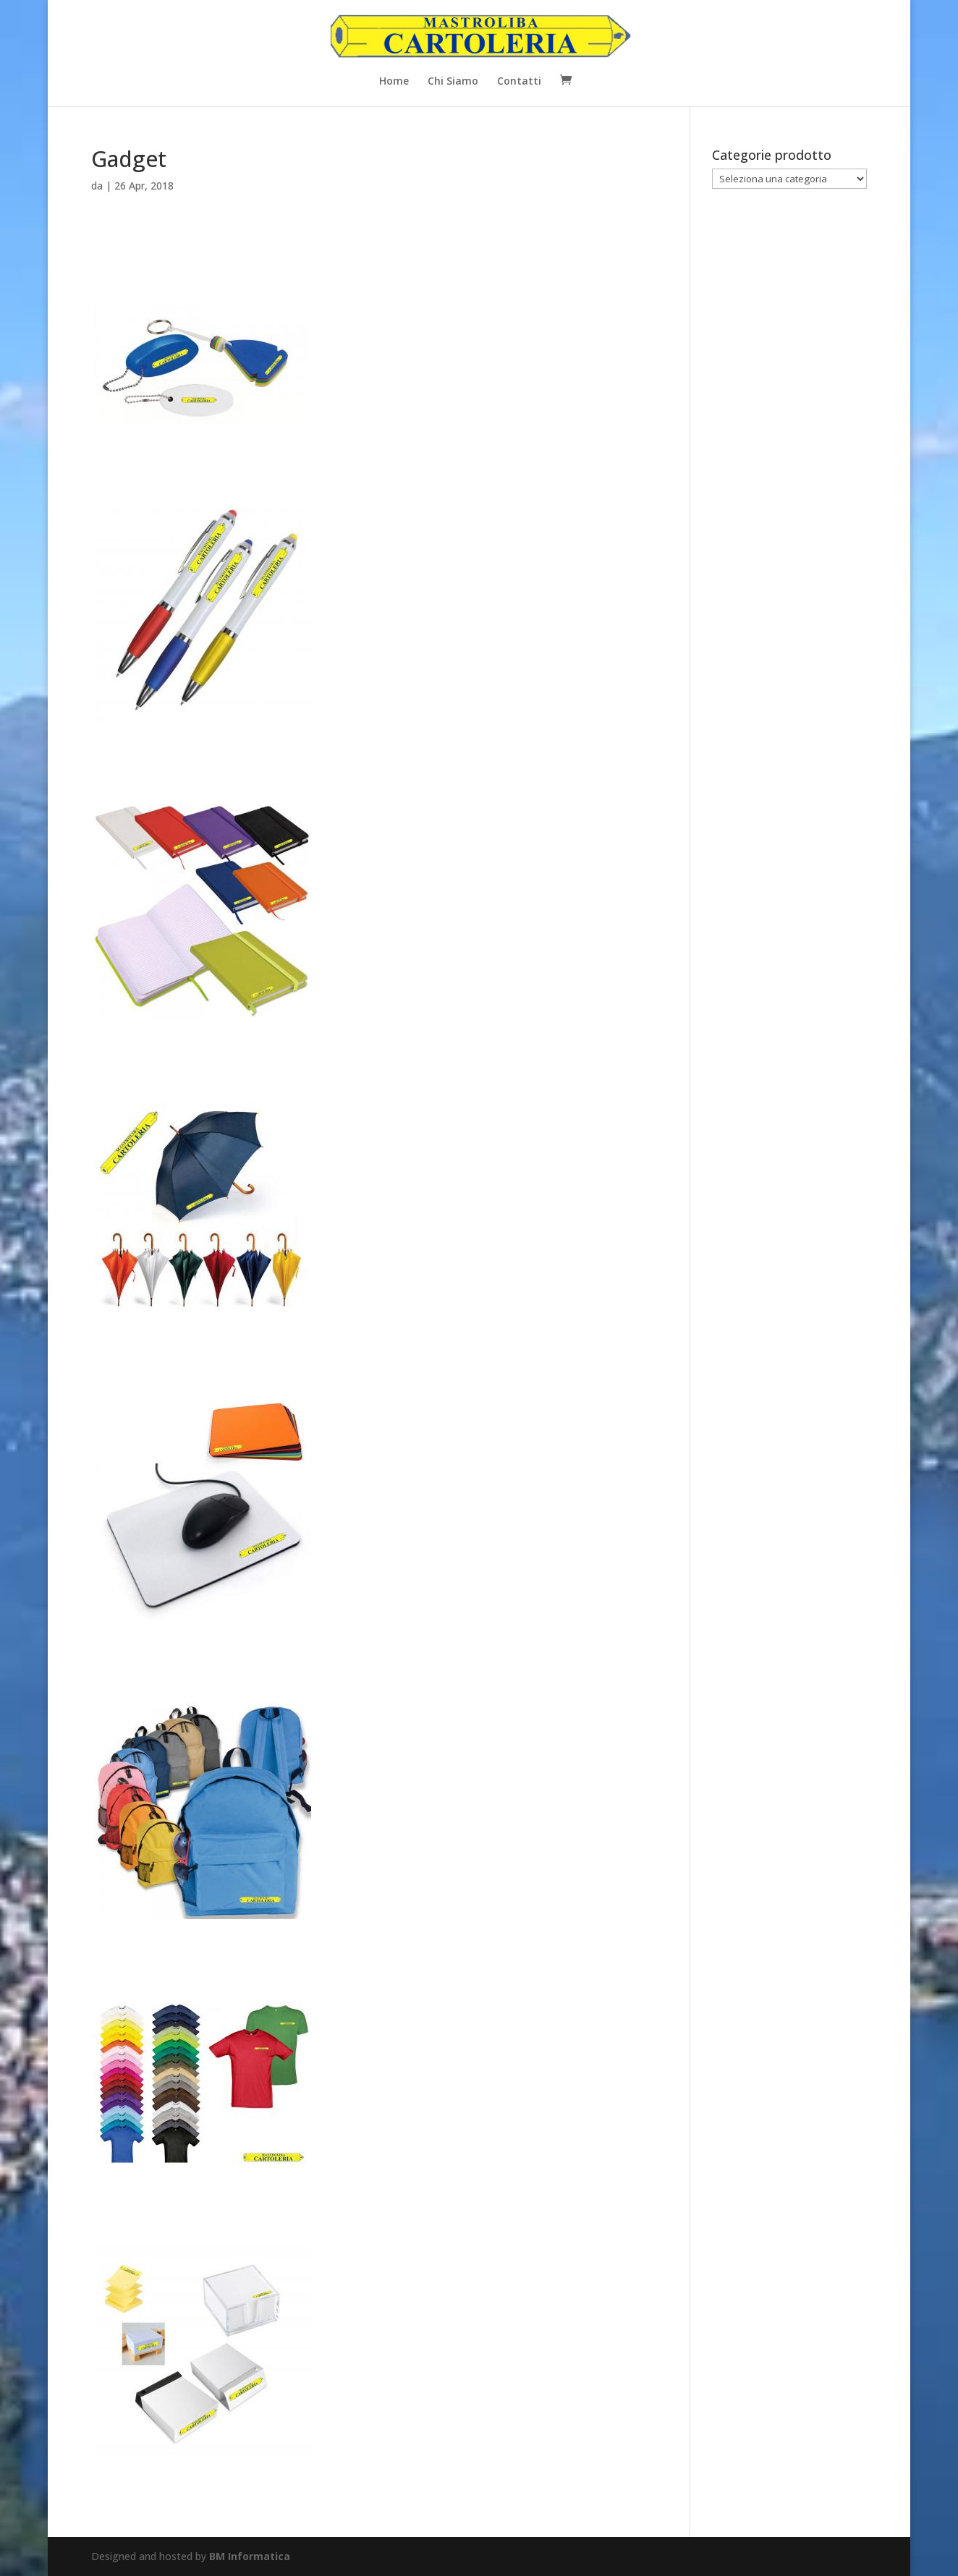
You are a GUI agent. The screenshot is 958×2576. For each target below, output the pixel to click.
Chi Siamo (453, 82)
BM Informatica (249, 2556)
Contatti (519, 82)
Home (394, 82)
